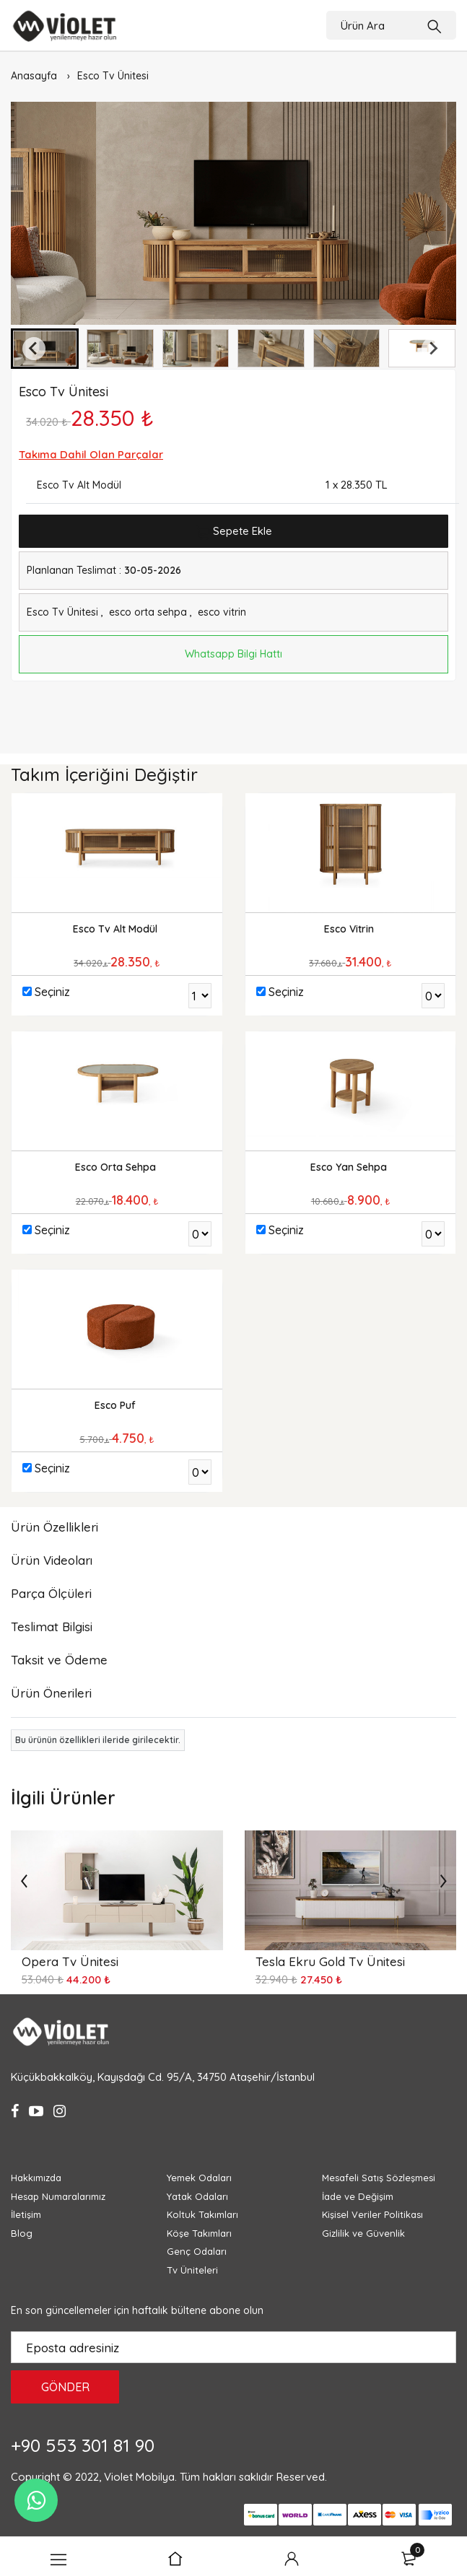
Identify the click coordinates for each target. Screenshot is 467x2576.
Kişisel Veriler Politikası (372, 2214)
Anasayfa (34, 75)
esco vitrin (222, 612)
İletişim (26, 2214)
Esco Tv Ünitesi (113, 75)
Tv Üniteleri (192, 2270)
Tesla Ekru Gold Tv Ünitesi (330, 1961)
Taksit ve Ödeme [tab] (59, 1659)
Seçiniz (52, 991)
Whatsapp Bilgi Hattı (233, 653)
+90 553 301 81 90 (82, 2445)
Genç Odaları (197, 2251)
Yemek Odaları (199, 2177)
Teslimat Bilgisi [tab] (51, 1626)
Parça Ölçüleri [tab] (51, 1593)
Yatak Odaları (197, 2196)
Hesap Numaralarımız (58, 2196)
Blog (21, 2233)
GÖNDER (65, 2387)
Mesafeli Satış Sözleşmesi (378, 2177)
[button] (120, 349)
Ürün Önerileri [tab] (51, 1692)
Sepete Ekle (234, 531)
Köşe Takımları (199, 2233)
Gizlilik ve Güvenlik (363, 2233)
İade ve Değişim (357, 2196)
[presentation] (24, 1879)
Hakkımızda (36, 2177)
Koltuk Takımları (202, 2214)
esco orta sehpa (148, 612)
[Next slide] (433, 348)
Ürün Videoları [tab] (51, 1560)
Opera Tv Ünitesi (70, 1961)
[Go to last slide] (33, 348)
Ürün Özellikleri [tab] (54, 1526)
